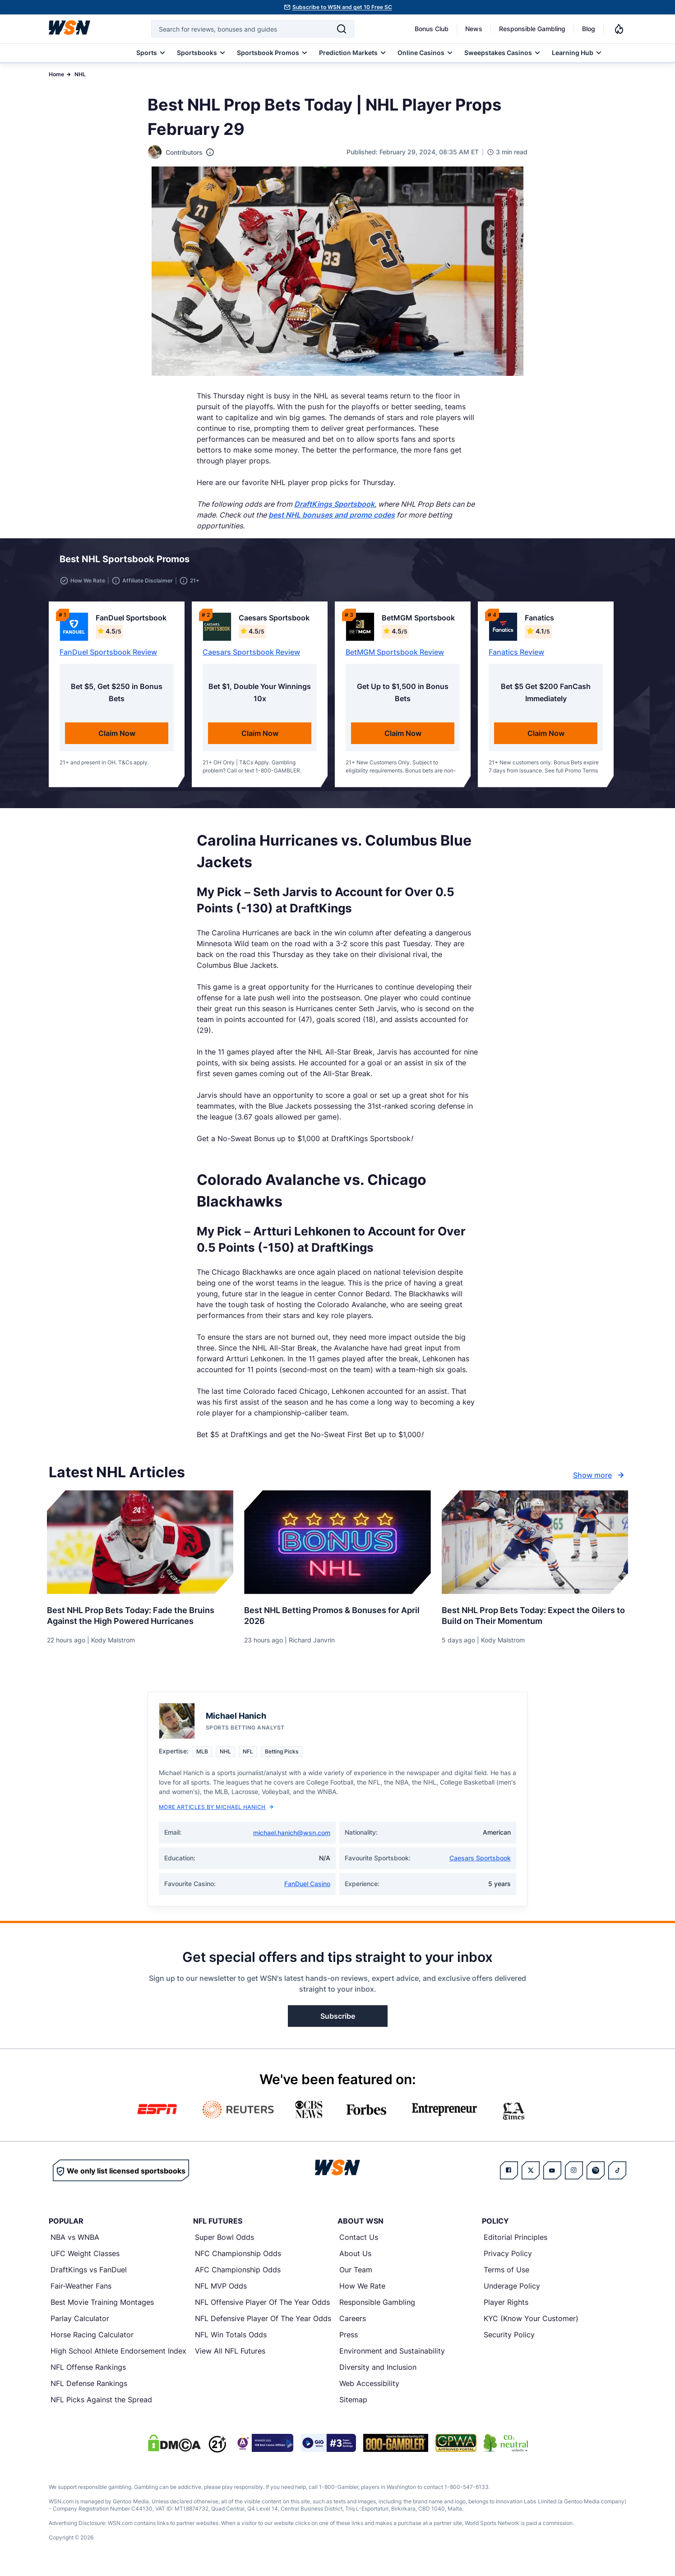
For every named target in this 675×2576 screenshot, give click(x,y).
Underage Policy (512, 2291)
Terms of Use (506, 2275)
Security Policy (509, 2340)
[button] (587, 562)
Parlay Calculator (80, 2323)
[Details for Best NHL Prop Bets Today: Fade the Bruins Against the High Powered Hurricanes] (140, 1548)
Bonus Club (431, 28)
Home (56, 74)
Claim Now (116, 738)
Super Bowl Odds (224, 2242)
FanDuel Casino (307, 1889)
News (473, 28)
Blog (588, 28)
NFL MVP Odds (221, 2291)
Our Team (355, 2275)
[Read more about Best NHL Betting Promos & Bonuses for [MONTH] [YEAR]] (337, 1618)
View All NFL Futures (230, 2356)
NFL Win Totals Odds (231, 2340)
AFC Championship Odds (238, 2275)
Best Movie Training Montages (102, 2307)
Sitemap (353, 2405)
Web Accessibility (369, 2388)
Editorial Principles (515, 2242)
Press (348, 2340)
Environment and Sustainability (392, 2356)
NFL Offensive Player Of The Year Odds (262, 2307)
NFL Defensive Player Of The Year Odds (263, 2323)
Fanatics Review (516, 657)
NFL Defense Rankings (89, 2388)
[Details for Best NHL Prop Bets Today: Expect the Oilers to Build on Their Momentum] (535, 1548)
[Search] (341, 28)
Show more (599, 1480)
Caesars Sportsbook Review (251, 657)
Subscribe (337, 2021)
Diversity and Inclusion (377, 2372)
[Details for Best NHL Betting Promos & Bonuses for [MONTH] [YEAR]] (337, 1548)
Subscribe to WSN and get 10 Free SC (342, 7)
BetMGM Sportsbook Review (395, 657)
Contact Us (358, 2242)
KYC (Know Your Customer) (531, 2323)
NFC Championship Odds (238, 2258)
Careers (352, 2323)
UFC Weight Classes (85, 2258)
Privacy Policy (508, 2258)
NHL (80, 74)
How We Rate (362, 2291)
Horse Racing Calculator (92, 2340)
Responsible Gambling (532, 28)
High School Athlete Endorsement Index (118, 2356)
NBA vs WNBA (75, 2242)
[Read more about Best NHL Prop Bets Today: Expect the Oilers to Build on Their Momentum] (535, 1618)
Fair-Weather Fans (81, 2291)
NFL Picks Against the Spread (101, 2405)
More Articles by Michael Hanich (216, 1812)
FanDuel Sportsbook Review (108, 657)
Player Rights (506, 2307)
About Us (355, 2258)
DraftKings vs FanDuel (89, 2275)
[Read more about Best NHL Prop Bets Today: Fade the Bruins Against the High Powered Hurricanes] (140, 1618)
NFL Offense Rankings (88, 2372)
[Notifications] (619, 29)
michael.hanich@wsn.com (291, 1838)
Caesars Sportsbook (480, 1863)
